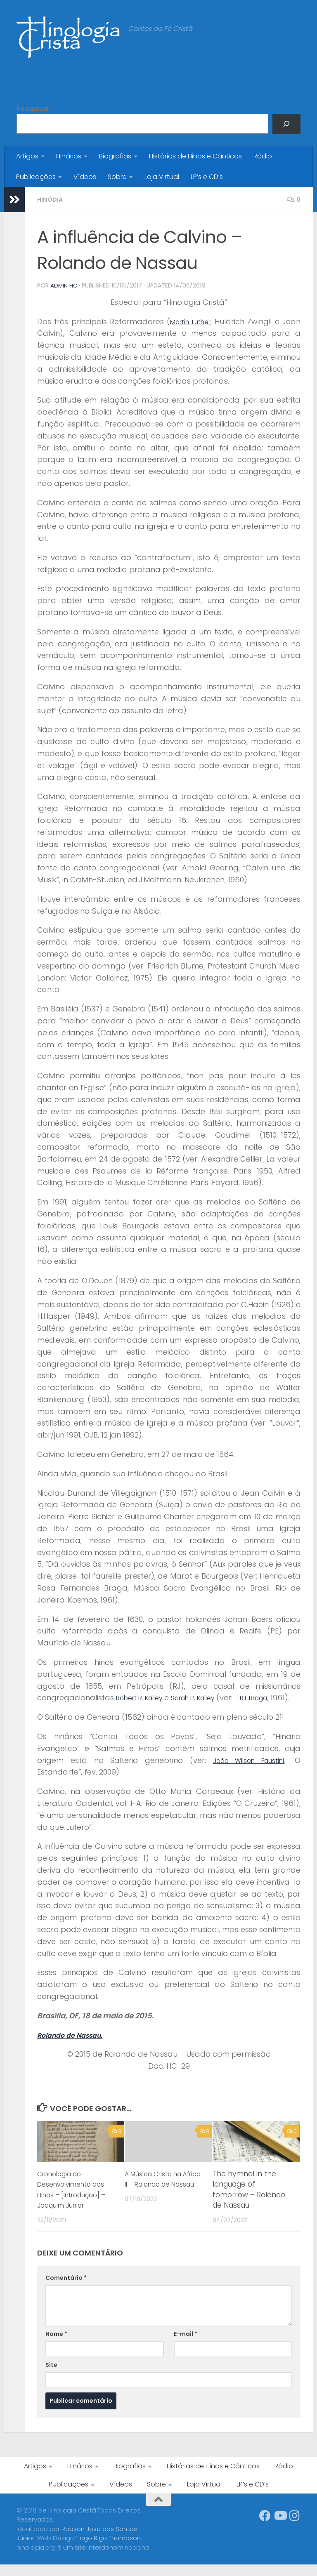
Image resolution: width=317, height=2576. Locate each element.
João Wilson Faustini (245, 1771)
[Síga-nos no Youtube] (280, 2527)
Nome (56, 2345)
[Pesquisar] (286, 124)
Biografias (115, 156)
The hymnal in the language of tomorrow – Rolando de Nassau (249, 2201)
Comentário (66, 2289)
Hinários (68, 156)
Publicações (36, 176)
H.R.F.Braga (279, 1697)
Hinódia (50, 199)
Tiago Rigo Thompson (108, 2549)
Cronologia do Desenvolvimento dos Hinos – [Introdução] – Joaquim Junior (76, 2201)
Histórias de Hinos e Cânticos (195, 156)
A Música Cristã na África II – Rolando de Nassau (162, 2195)
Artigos (27, 156)
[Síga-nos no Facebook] (265, 2527)
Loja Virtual (161, 176)
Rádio (262, 156)
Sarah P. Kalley (210, 1697)
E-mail (185, 2345)
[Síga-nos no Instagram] (294, 2527)
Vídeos (84, 176)
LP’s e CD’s (207, 176)
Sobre (117, 176)
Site (51, 2376)
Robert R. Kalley (145, 1697)
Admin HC (64, 285)
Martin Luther (190, 321)
